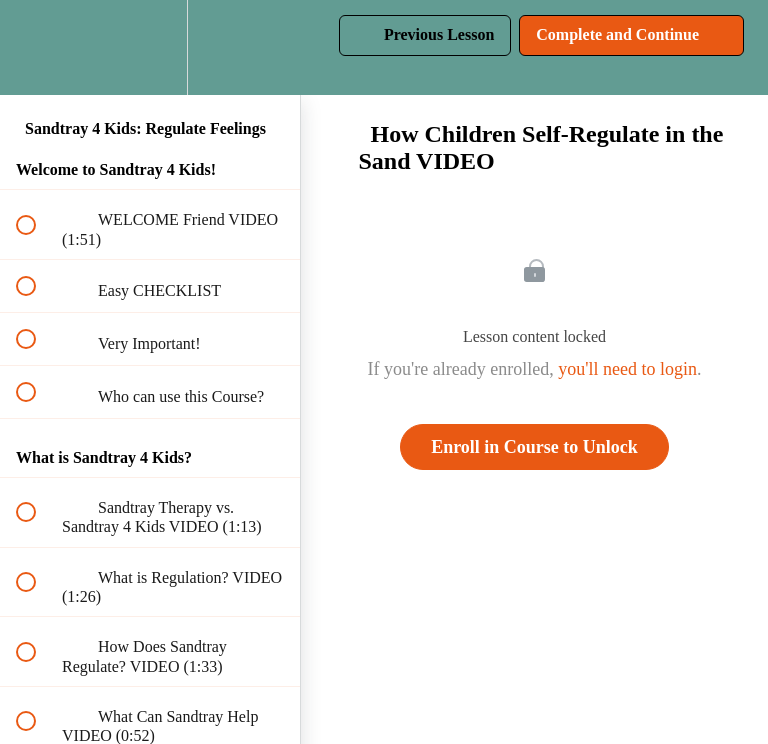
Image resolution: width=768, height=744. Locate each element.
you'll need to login (627, 369)
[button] (37, 47)
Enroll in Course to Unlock (534, 447)
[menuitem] (150, 47)
